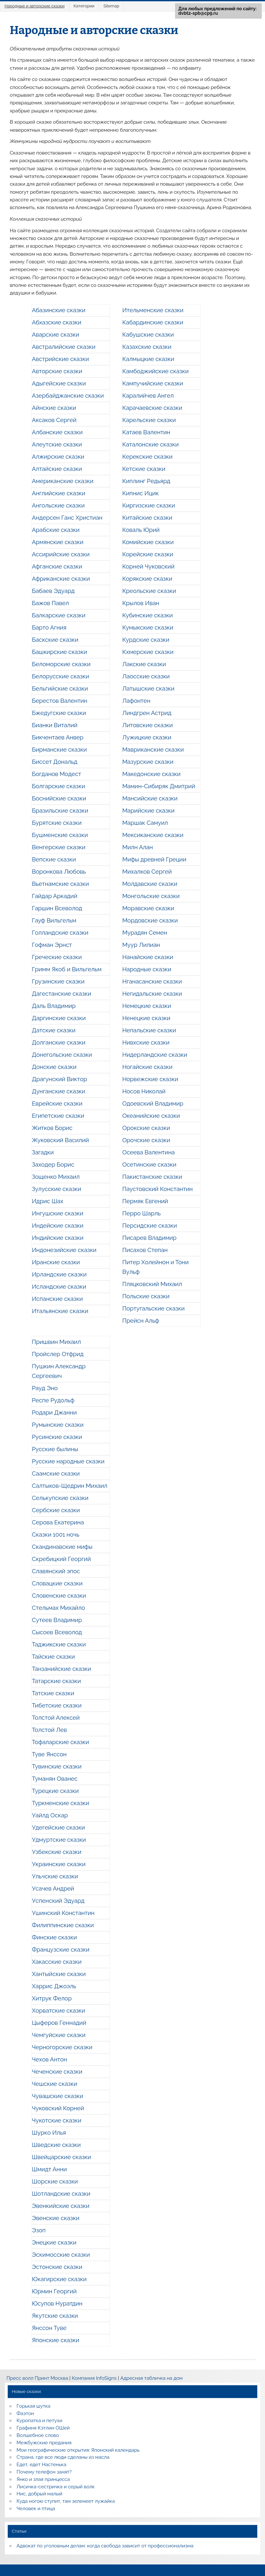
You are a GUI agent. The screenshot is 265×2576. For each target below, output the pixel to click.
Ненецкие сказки (146, 1018)
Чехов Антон (49, 2059)
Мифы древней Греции (154, 859)
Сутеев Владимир (57, 1620)
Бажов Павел (50, 603)
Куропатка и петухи (39, 2420)
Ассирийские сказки (61, 554)
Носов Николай (144, 1091)
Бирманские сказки (59, 749)
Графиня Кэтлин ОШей (43, 2428)
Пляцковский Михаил (152, 1284)
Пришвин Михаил (56, 1341)
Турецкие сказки (55, 1790)
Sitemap (111, 6)
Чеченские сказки (57, 2071)
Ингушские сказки (57, 1213)
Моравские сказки (148, 908)
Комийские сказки (148, 542)
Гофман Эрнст (52, 944)
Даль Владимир (53, 1005)
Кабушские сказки (148, 334)
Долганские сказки (58, 1042)
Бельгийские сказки (60, 688)
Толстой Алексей (56, 1717)
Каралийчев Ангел (148, 395)
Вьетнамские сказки (60, 883)
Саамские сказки (56, 1473)
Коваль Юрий (141, 529)
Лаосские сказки (146, 676)
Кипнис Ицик (140, 493)
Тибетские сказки (57, 1705)
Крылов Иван (140, 603)
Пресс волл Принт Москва (37, 2378)
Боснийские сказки (59, 798)
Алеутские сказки (57, 444)
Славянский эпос (56, 1571)
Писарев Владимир (149, 1237)
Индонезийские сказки (64, 1250)
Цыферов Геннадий (59, 2022)
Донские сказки (54, 1066)
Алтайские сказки (57, 468)
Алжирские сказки (58, 456)
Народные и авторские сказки (34, 6)
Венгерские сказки (58, 847)
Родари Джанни (54, 1412)
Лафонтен (136, 700)
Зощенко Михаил (56, 1176)
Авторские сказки (57, 371)
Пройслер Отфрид (58, 1354)
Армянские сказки (57, 542)
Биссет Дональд (54, 761)
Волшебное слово (38, 2435)
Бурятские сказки (57, 822)
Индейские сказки (57, 1225)
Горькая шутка (33, 2406)
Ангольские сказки (58, 505)
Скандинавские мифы (62, 1546)
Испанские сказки (57, 1298)
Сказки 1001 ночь (55, 1534)
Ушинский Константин (63, 1913)
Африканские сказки (61, 578)
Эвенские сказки (55, 2218)
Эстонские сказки (57, 2266)
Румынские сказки (58, 1424)
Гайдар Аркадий (54, 896)
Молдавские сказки (149, 883)
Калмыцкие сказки (148, 359)
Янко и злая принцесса (43, 2479)
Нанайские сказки (147, 957)
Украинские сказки (58, 1864)
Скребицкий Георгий (61, 1559)
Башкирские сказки (59, 651)
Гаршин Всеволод (57, 908)
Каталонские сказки (150, 444)
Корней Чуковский (148, 566)
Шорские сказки (55, 2181)
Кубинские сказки (147, 615)
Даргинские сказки (58, 1018)
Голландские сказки (60, 932)
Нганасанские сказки (152, 981)
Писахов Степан (145, 1250)
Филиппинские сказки (63, 1925)
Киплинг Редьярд (146, 481)
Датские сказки (53, 1030)
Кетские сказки (143, 468)
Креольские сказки (149, 590)
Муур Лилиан (141, 944)
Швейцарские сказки (61, 2157)
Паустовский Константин (157, 1189)
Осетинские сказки (149, 1164)
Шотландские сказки (61, 2193)
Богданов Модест (56, 774)
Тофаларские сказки (60, 1742)
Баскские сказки (55, 639)
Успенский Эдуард (58, 1900)
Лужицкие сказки (147, 737)
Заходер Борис (53, 1164)
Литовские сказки (147, 725)
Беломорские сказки (61, 664)
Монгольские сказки (151, 896)
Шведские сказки (56, 2144)
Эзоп (39, 2230)
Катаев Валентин (146, 432)
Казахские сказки (147, 346)
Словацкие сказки (57, 1583)
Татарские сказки (56, 1681)
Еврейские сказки (57, 1103)
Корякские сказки (147, 578)
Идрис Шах (47, 1201)
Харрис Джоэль (54, 1986)
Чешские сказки (54, 2083)
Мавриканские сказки (153, 749)
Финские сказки (54, 1937)
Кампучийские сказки (152, 383)
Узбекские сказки (56, 1851)
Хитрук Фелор (52, 1998)
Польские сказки (146, 1296)
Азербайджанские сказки (68, 395)
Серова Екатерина (58, 1522)
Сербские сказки (56, 1510)
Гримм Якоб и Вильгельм (67, 969)
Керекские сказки (147, 456)
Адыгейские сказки (59, 383)
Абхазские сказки (56, 322)
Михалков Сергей (147, 871)
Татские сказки (53, 1693)
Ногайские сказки (147, 1066)
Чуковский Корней (58, 2108)
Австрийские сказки (60, 359)
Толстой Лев (49, 1729)
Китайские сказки (147, 517)
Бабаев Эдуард (53, 590)
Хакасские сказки (56, 1961)
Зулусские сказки (56, 1189)
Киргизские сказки (148, 505)
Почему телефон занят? (44, 2472)
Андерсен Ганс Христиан (67, 517)
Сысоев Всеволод (57, 1632)
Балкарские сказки (58, 615)
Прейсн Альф (140, 1320)
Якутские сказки (55, 2315)
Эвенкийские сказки (60, 2205)
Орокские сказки (146, 1128)
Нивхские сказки (146, 1042)
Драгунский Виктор (59, 1079)
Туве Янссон (49, 1754)
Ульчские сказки (55, 1876)
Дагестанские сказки (61, 993)
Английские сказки (58, 493)
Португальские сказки (153, 1308)
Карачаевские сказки (152, 407)
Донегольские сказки (62, 1054)
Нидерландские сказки (154, 1054)
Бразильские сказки (60, 810)
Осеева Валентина (148, 1152)
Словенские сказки (59, 1595)
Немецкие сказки (146, 1005)
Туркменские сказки (60, 1803)
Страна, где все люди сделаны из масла (63, 2457)
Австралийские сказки (63, 346)
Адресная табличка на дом (151, 2378)
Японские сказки (55, 2340)
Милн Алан (137, 847)
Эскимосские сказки (61, 2254)
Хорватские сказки (58, 2010)
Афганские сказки (57, 566)
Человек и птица (36, 2508)
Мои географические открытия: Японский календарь (78, 2450)
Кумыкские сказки (147, 627)
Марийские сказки (148, 810)
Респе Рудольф (53, 1400)
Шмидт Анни (49, 2169)
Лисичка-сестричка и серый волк (56, 2487)
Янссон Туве (49, 2328)
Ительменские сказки (152, 310)
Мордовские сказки (150, 920)
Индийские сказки (58, 1237)
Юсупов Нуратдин (57, 2303)
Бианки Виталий (54, 725)
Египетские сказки (58, 1115)
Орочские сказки (146, 1140)
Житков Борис (52, 1128)
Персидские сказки (149, 1225)
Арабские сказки (55, 529)
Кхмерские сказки (147, 651)
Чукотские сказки (56, 2120)
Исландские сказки (59, 1286)
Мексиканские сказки (152, 835)
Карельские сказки (149, 420)
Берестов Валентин (59, 700)
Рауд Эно (44, 1388)
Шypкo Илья (49, 2132)
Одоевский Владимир (152, 1103)
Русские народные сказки (68, 1461)
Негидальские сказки (152, 993)
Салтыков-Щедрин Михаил (69, 1485)
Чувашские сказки (57, 2096)
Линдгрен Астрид (147, 713)
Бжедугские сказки (59, 713)
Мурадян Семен (144, 932)
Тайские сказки (53, 1656)
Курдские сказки (145, 639)
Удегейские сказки (58, 1827)
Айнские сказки (54, 407)
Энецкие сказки (54, 2242)
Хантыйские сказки (59, 1974)
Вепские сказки (54, 859)
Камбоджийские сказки (155, 371)
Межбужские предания (44, 2443)
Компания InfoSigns (94, 2378)
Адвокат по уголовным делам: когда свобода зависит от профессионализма (105, 2546)
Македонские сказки (151, 774)
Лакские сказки (144, 664)
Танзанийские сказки (61, 1668)
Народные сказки (146, 969)
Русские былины (55, 1449)
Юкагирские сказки (59, 2279)
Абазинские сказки (58, 310)
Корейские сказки (147, 554)
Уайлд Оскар (50, 1815)
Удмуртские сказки (59, 1839)
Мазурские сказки (147, 761)
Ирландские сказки (59, 1274)
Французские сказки (60, 1949)
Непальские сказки (149, 1030)
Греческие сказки (57, 957)
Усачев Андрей (53, 1888)
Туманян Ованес (54, 1778)
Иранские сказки (56, 1262)
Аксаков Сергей (54, 420)
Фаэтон (25, 2413)
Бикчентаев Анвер (57, 737)
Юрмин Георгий (54, 2291)
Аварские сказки (55, 334)
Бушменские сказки (60, 835)
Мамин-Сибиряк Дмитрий (158, 786)
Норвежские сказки (150, 1079)
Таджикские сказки (59, 1644)
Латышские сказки (148, 688)
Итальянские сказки (60, 1311)
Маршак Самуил (145, 822)
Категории (84, 6)
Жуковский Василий (60, 1140)
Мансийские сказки (150, 798)
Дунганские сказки (58, 1091)
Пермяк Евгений (145, 1201)
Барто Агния (49, 627)
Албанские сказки (57, 432)
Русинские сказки (57, 1437)
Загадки (43, 1152)
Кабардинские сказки (152, 322)
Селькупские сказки (60, 1498)
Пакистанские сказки (152, 1176)
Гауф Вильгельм (54, 920)
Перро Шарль (141, 1213)
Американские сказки (62, 481)
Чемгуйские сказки (58, 2035)
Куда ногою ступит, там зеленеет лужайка (66, 2501)
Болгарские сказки (58, 786)
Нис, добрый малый (39, 2494)
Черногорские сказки (62, 2047)
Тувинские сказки (57, 1766)
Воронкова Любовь (59, 871)
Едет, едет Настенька (41, 2464)
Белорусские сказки (60, 676)
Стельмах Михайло (58, 1607)
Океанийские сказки (151, 1115)
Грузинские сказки (58, 981)
